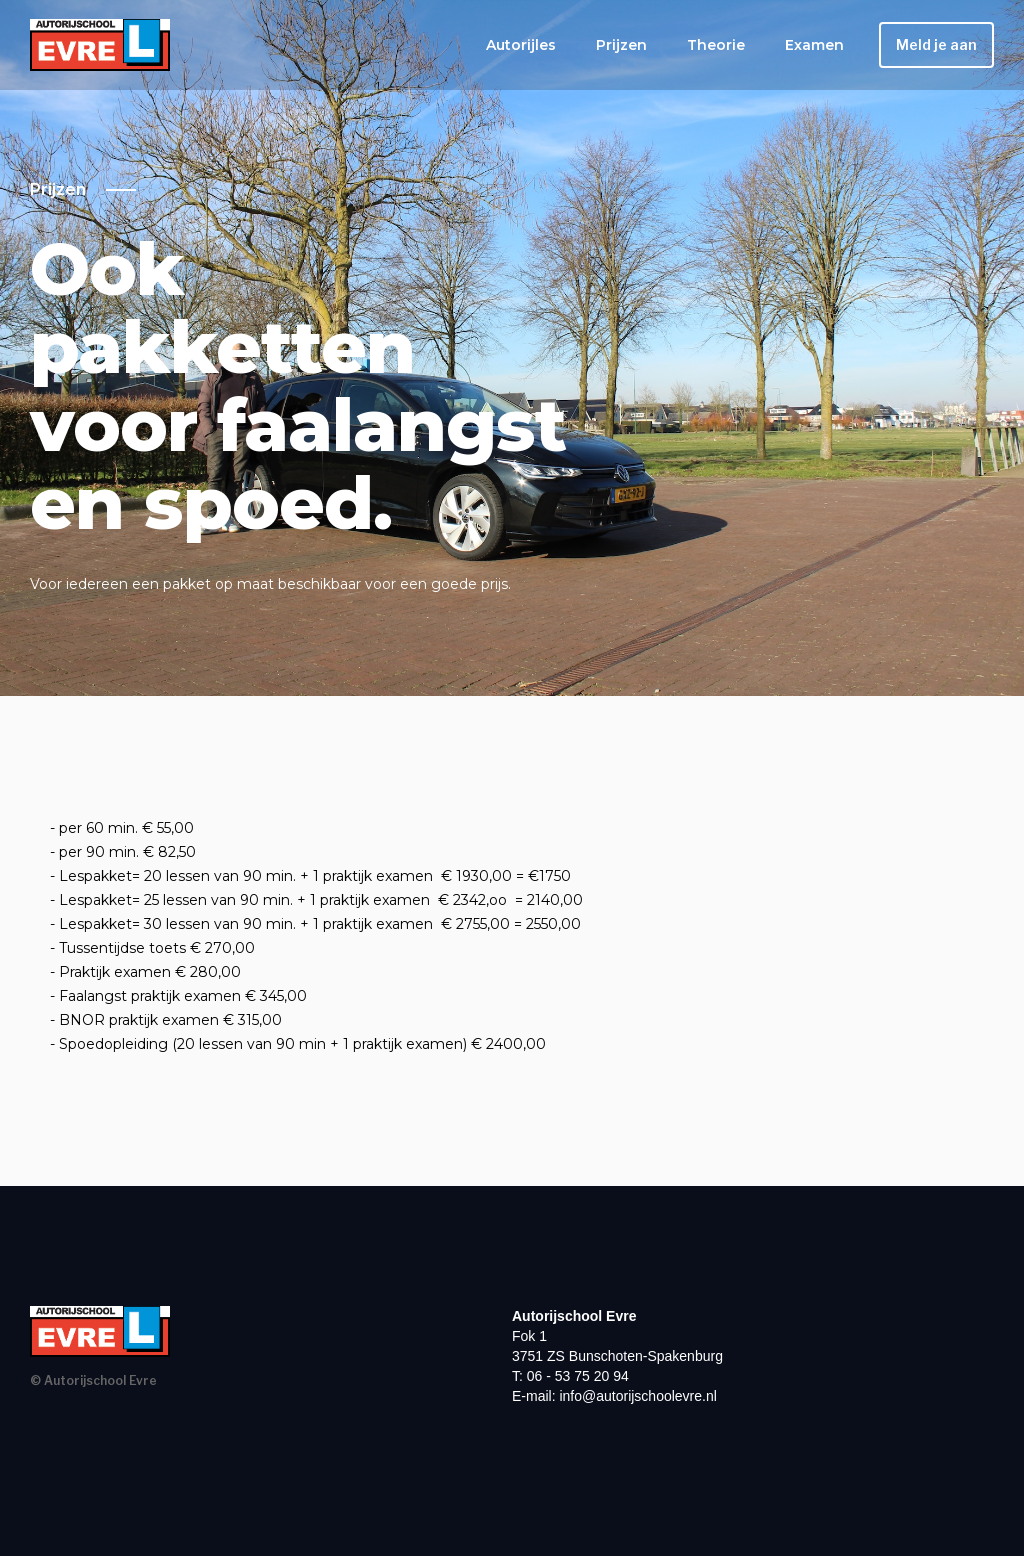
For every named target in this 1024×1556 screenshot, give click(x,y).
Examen (814, 45)
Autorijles (521, 45)
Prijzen (621, 45)
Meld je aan (936, 44)
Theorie (716, 45)
